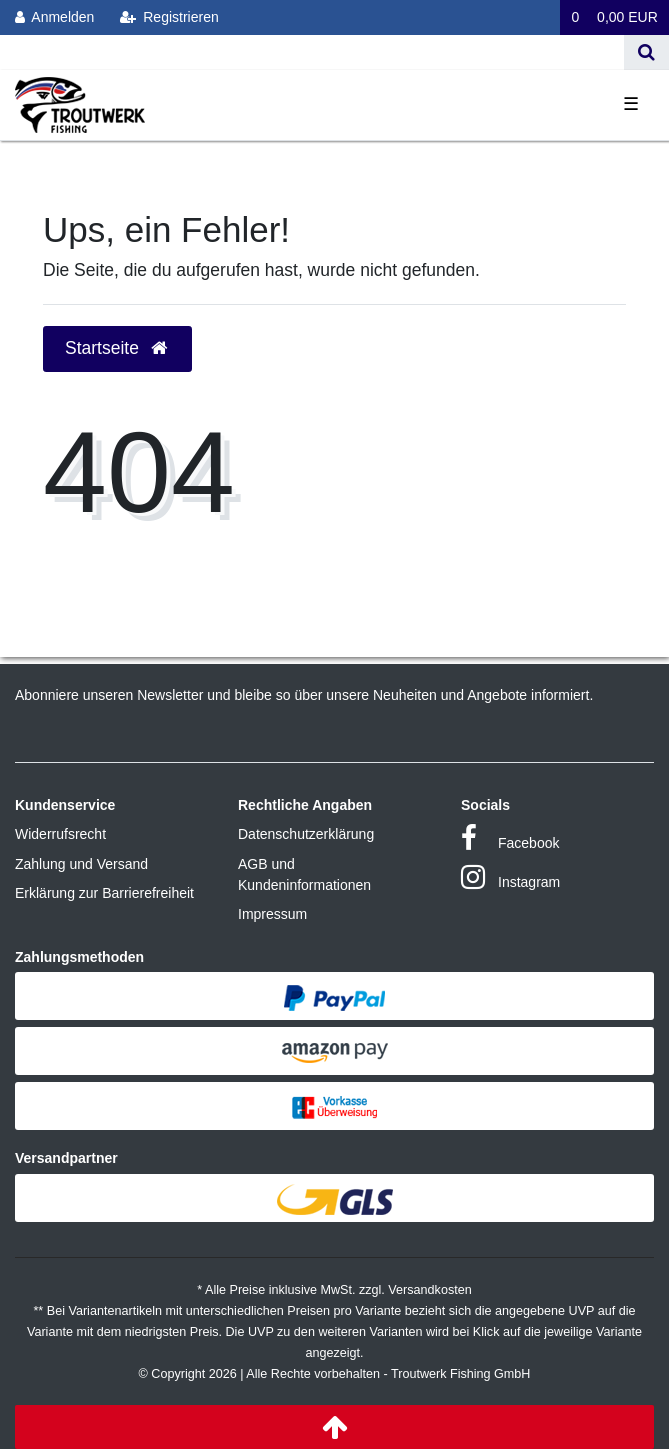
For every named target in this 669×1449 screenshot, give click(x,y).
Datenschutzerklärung (306, 834)
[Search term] (312, 52)
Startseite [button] (117, 348)
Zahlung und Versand (81, 864)
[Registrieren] (169, 17)
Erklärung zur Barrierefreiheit (104, 893)
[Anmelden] (55, 17)
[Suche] (646, 52)
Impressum (272, 914)
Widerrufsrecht (60, 834)
